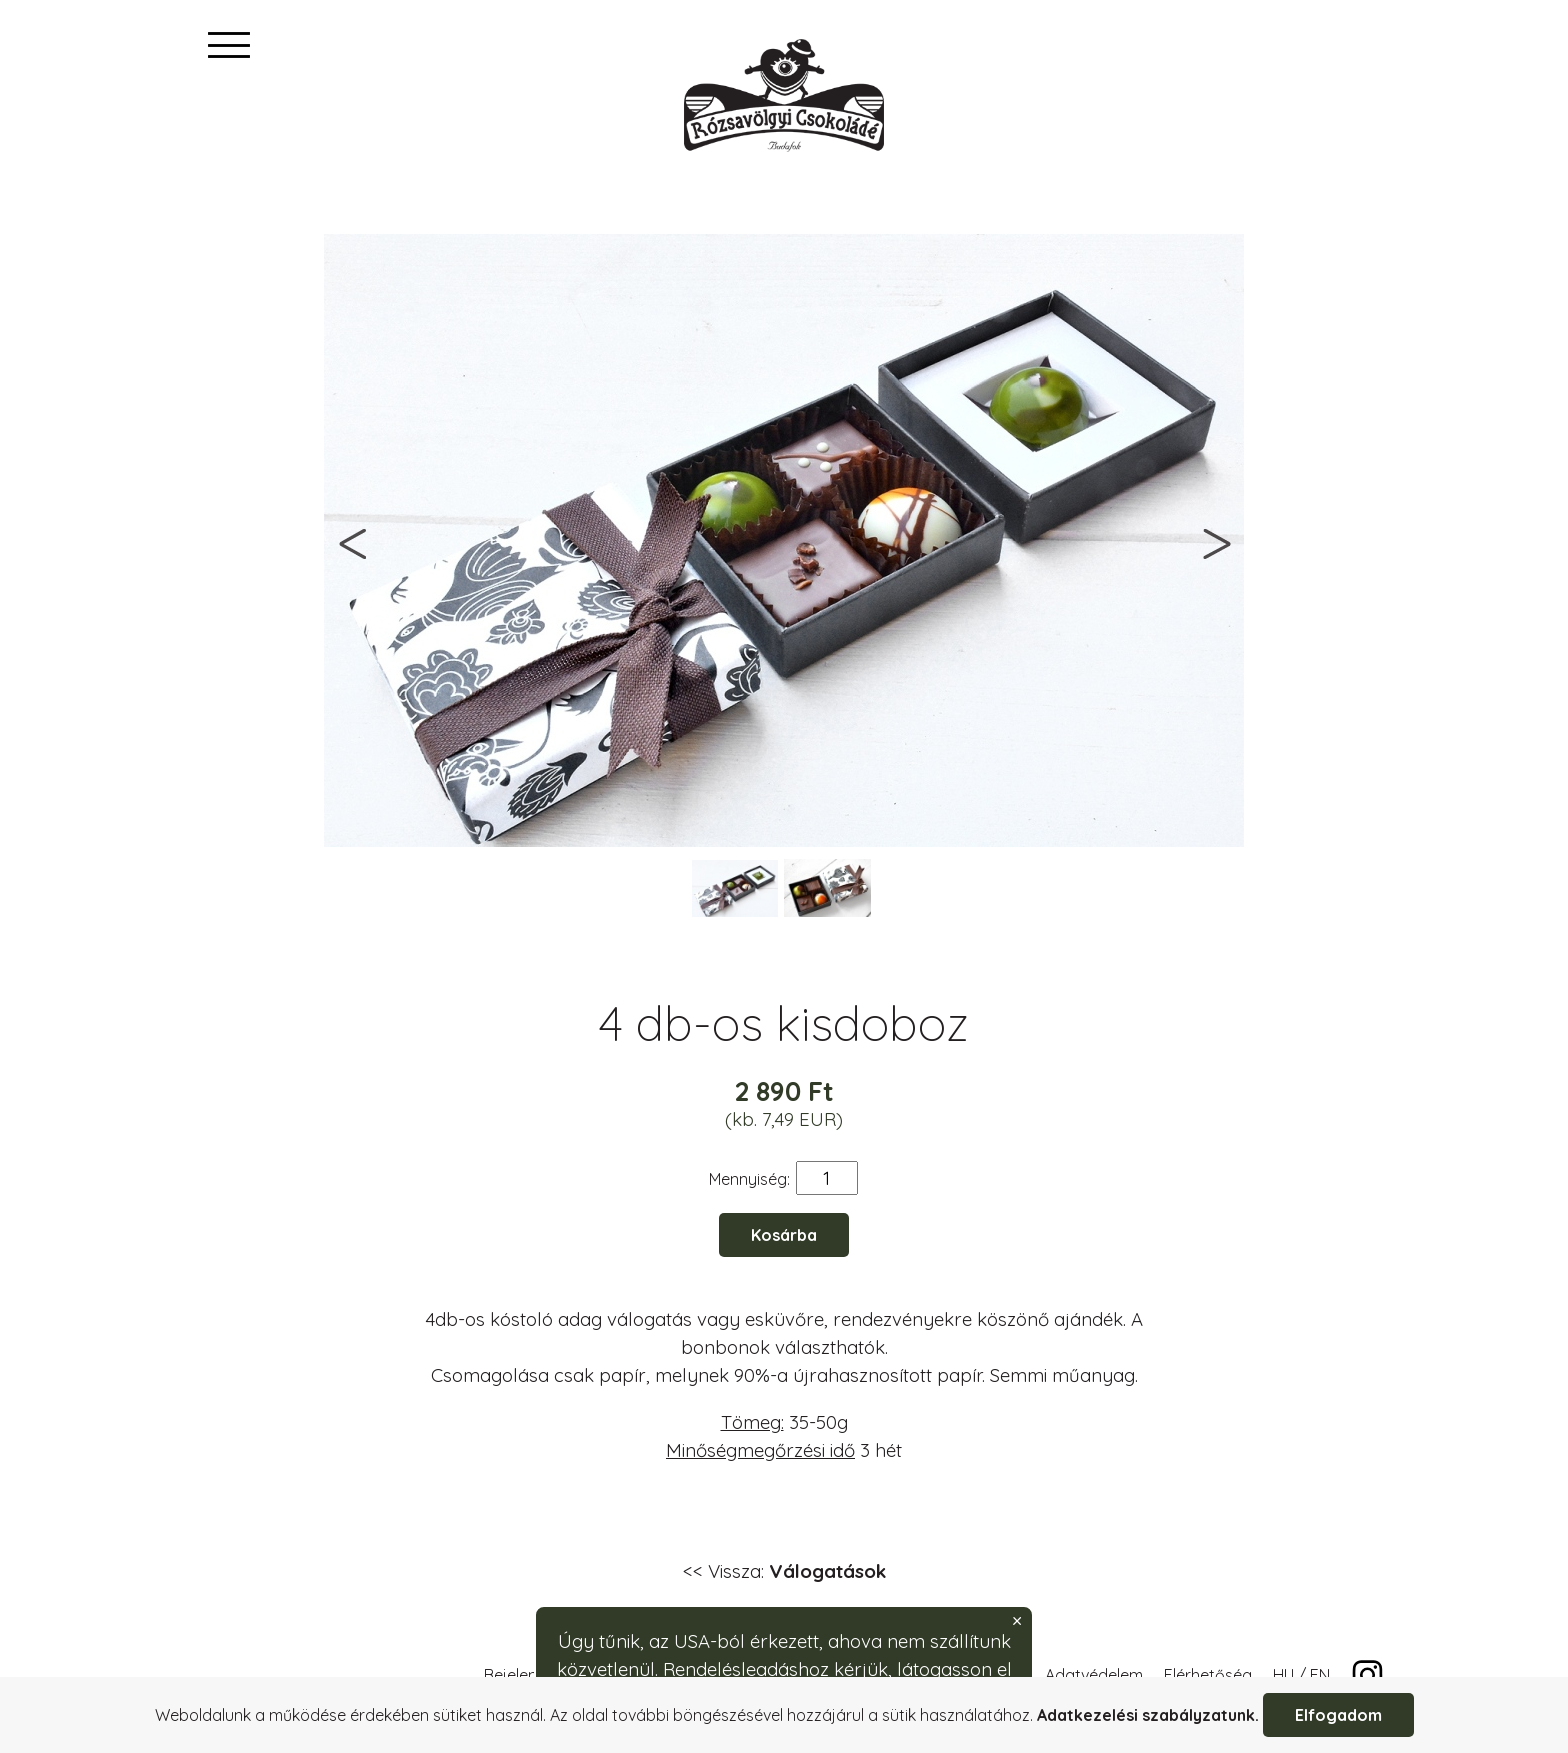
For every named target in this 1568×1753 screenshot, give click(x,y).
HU (1283, 1675)
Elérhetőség (1208, 1675)
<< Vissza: (784, 1571)
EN (1320, 1675)
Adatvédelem (1094, 1675)
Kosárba (784, 1235)
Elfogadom (1338, 1715)
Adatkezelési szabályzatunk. (1148, 1715)
